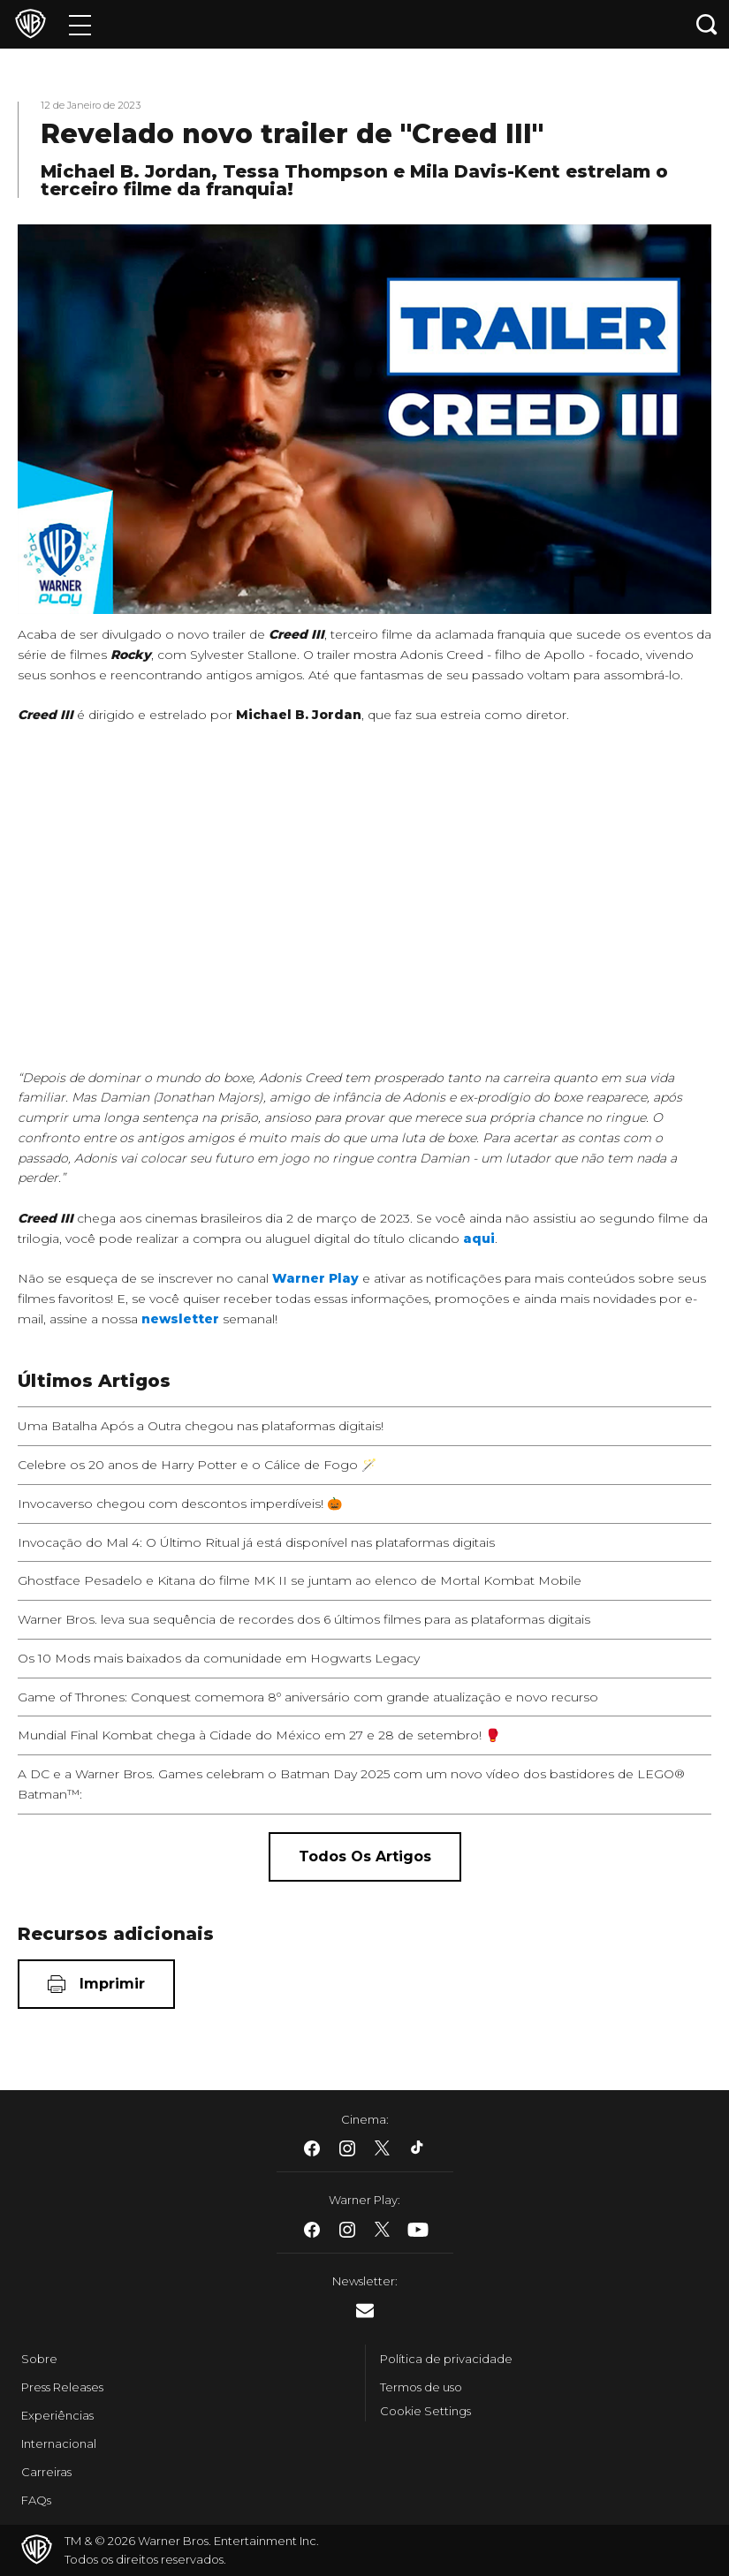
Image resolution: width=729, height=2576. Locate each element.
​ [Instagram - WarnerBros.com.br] (347, 2148)
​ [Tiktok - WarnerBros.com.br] (418, 2148)
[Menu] (80, 24)
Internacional (58, 2443)
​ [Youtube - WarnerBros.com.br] (418, 2230)
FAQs (36, 2500)
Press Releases (62, 2387)
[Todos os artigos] (364, 1857)
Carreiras (46, 2472)
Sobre (39, 2359)
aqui (479, 1238)
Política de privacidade (446, 2359)
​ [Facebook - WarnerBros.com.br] (312, 2148)
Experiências (57, 2415)
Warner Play (315, 1278)
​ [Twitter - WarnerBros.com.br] (382, 2148)
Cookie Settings (425, 2411)
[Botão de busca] (707, 24)
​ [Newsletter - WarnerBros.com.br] (365, 2310)
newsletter (180, 1319)
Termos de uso (421, 2387)
